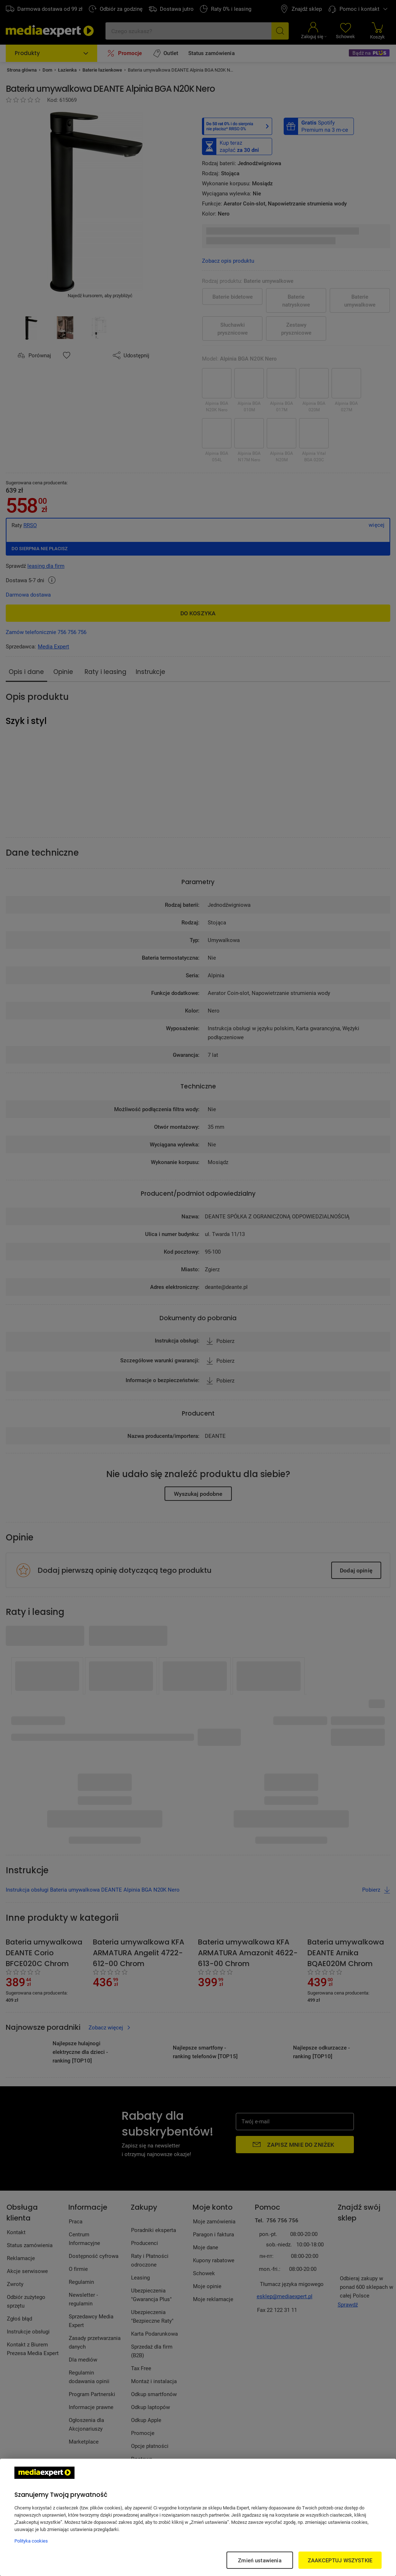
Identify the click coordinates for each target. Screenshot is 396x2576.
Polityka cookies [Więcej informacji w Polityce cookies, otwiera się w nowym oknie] (31, 2540)
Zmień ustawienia (259, 2560)
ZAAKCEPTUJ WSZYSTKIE (340, 2560)
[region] (198, 2517)
